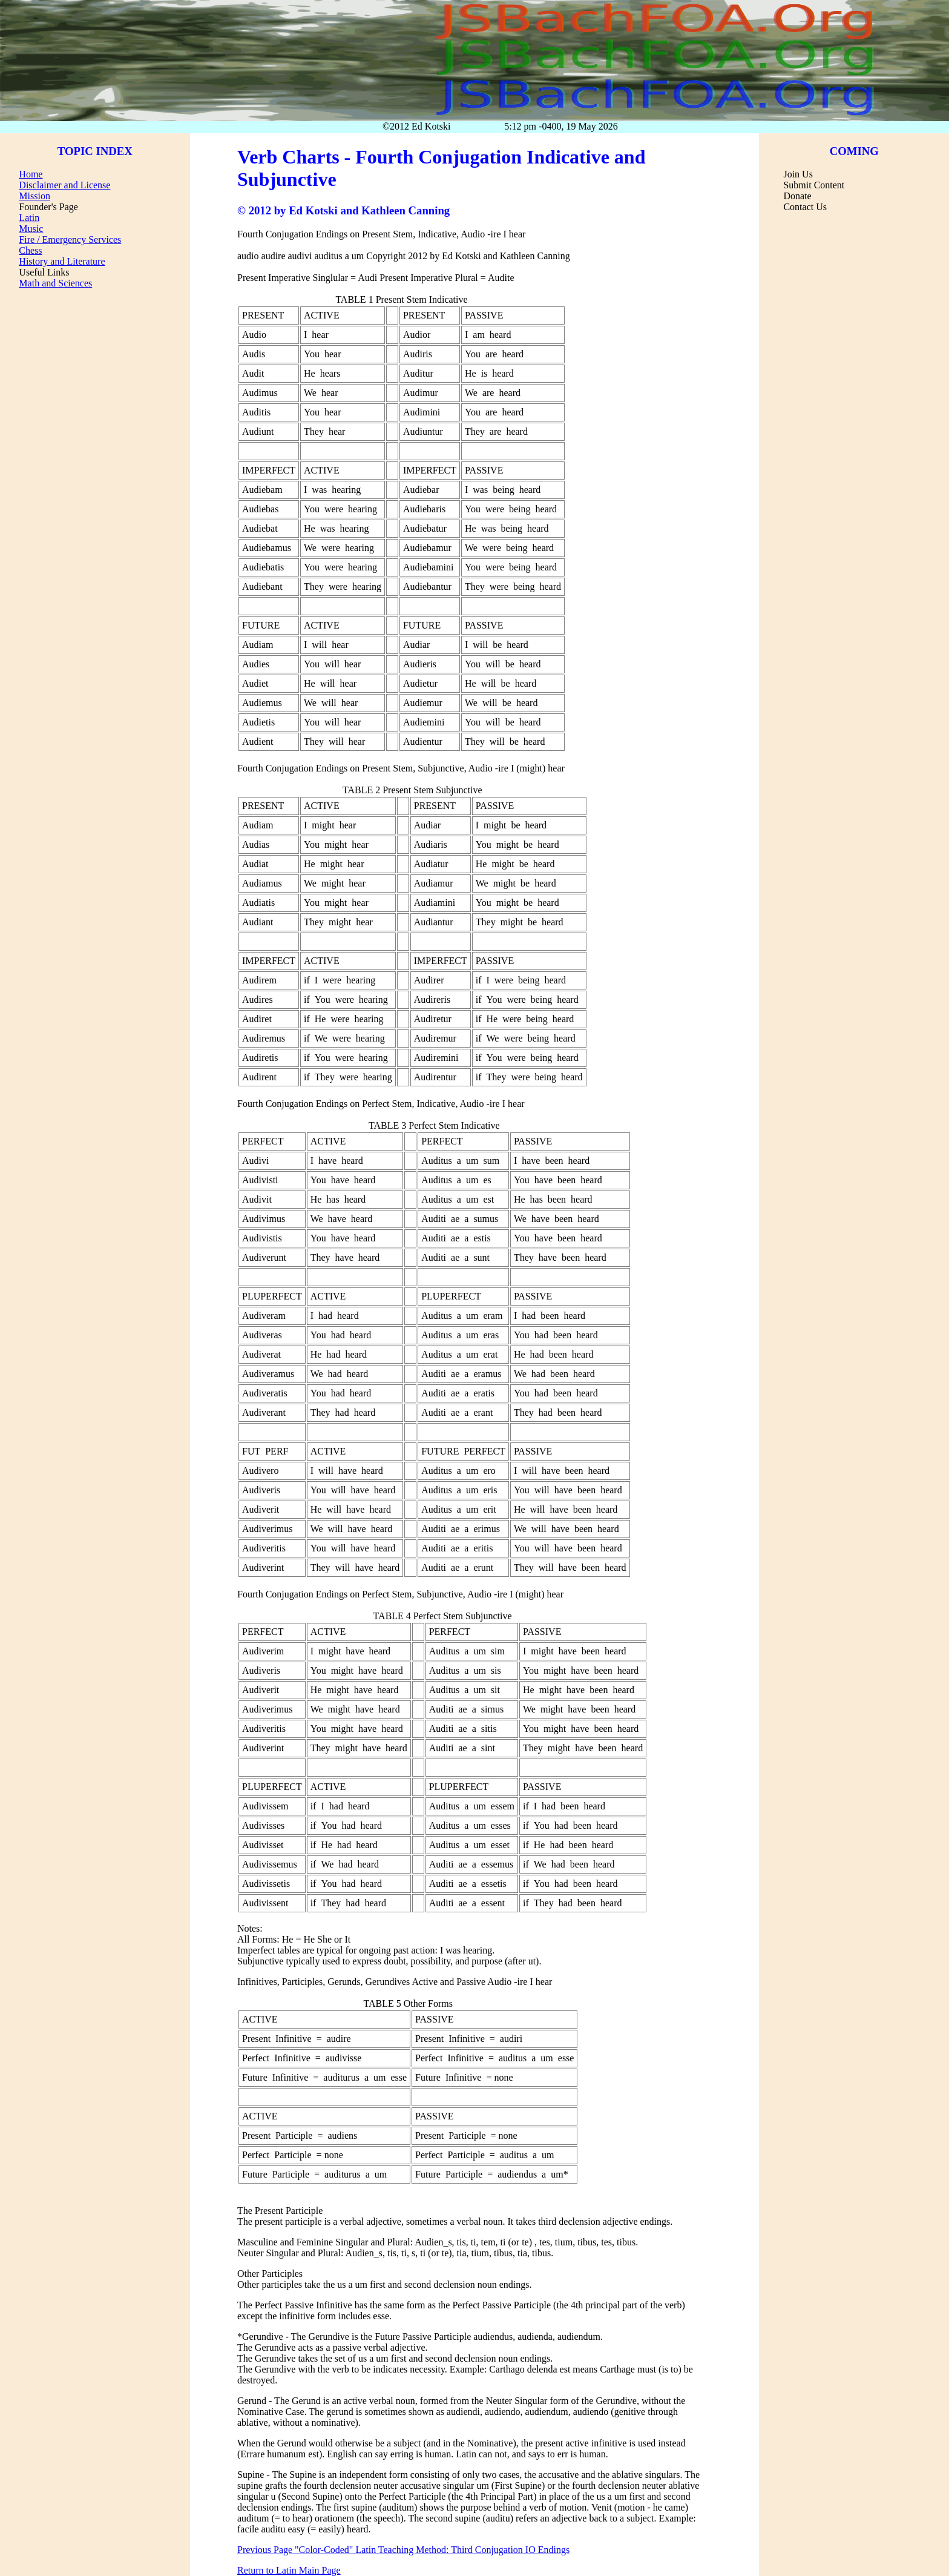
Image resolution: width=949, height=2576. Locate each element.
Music (31, 228)
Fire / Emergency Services (70, 239)
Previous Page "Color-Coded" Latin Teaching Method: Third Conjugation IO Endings (403, 2550)
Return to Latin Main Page (289, 2570)
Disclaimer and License (64, 185)
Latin (29, 218)
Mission (34, 196)
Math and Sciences (55, 283)
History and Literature (62, 261)
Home (30, 174)
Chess (30, 250)
